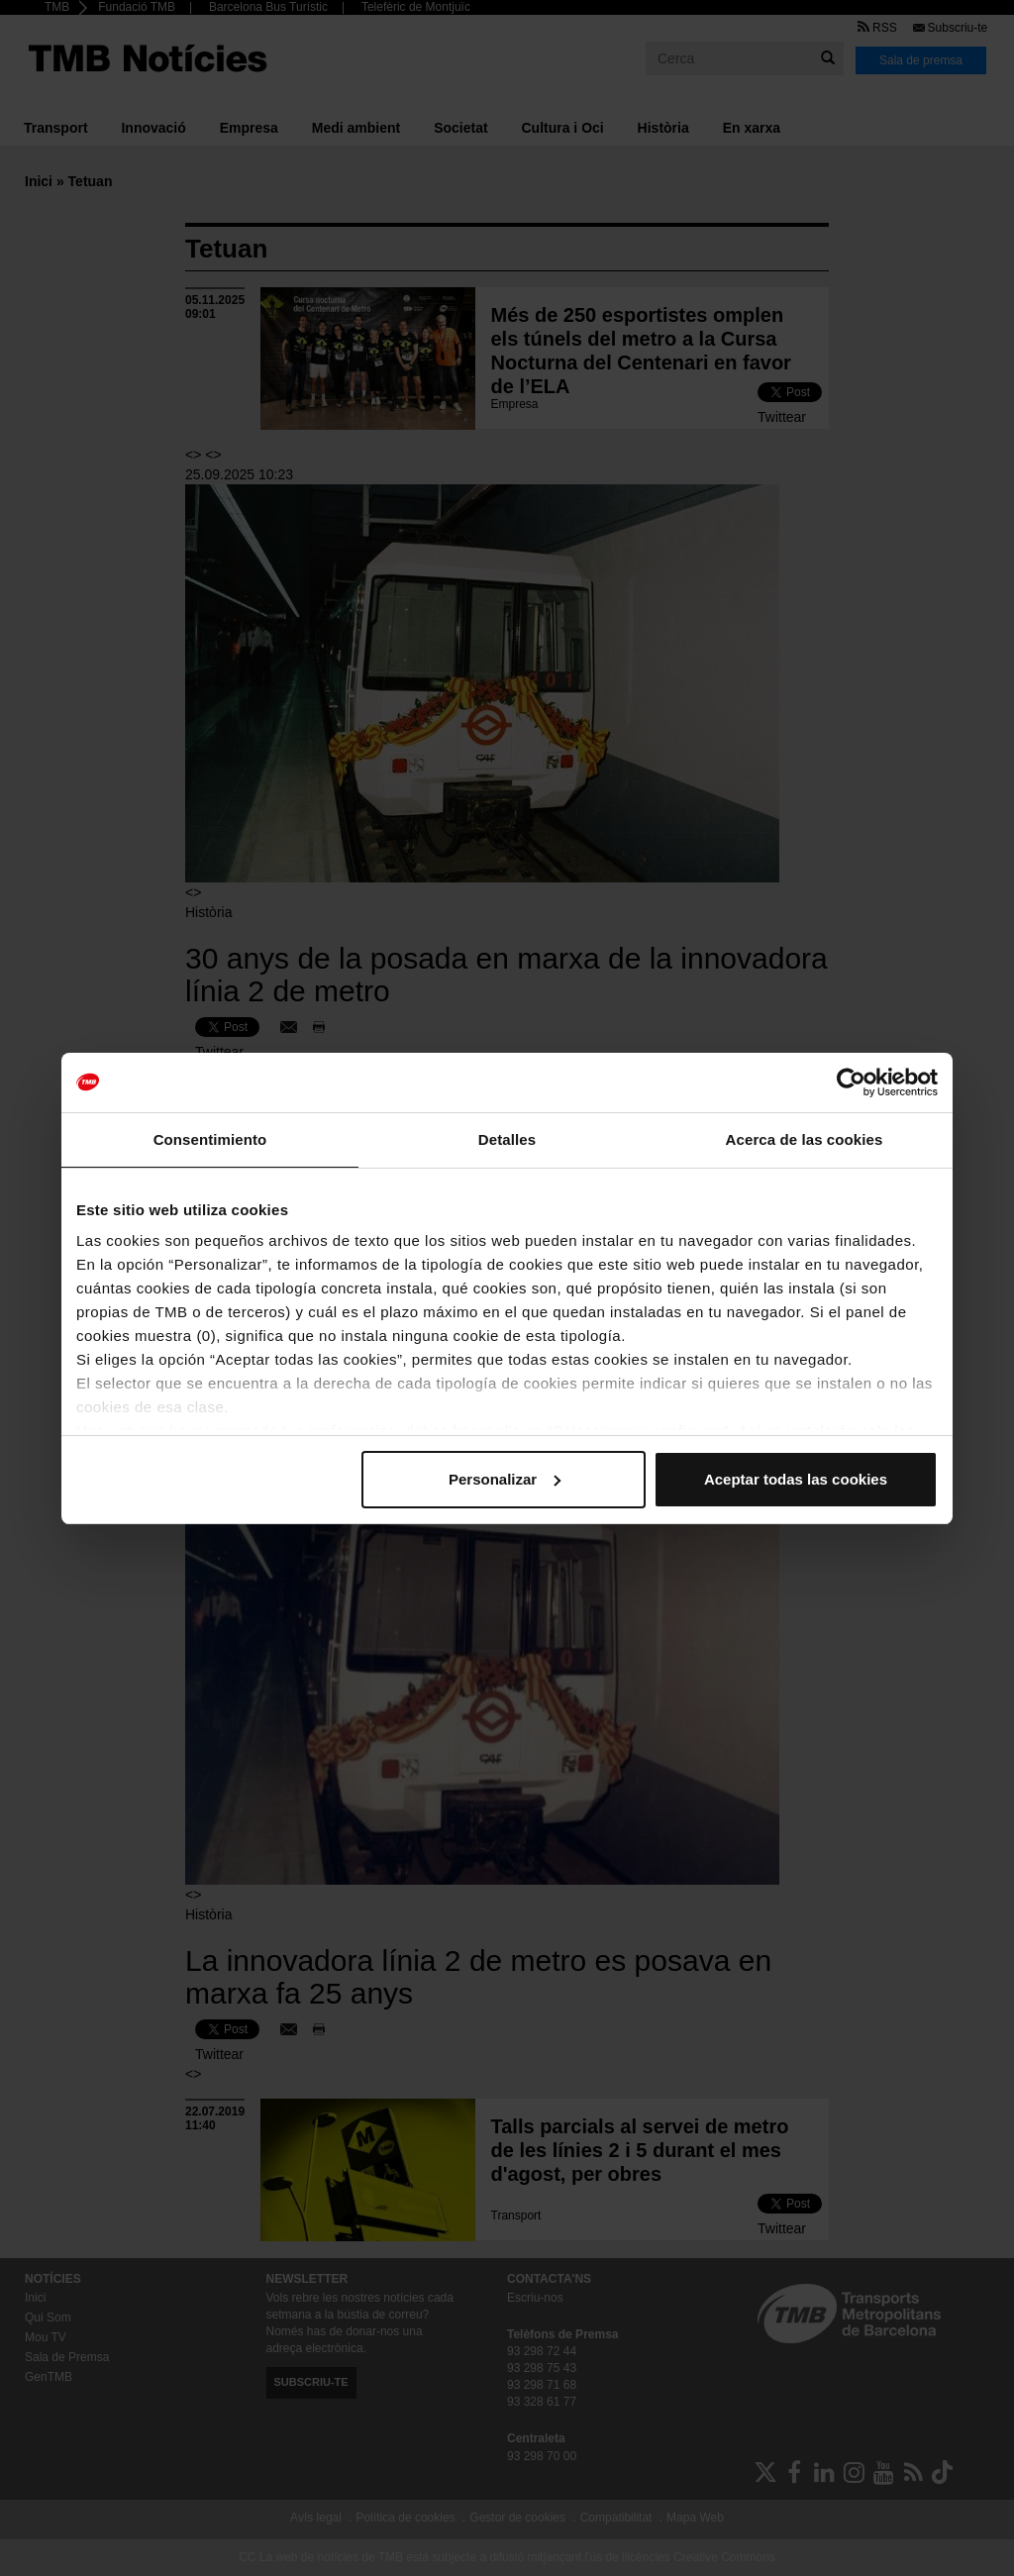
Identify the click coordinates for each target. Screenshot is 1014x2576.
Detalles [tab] (507, 1139)
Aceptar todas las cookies (795, 1479)
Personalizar (504, 1479)
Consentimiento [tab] (210, 1139)
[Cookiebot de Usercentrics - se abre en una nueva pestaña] (851, 1082)
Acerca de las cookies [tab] (804, 1139)
